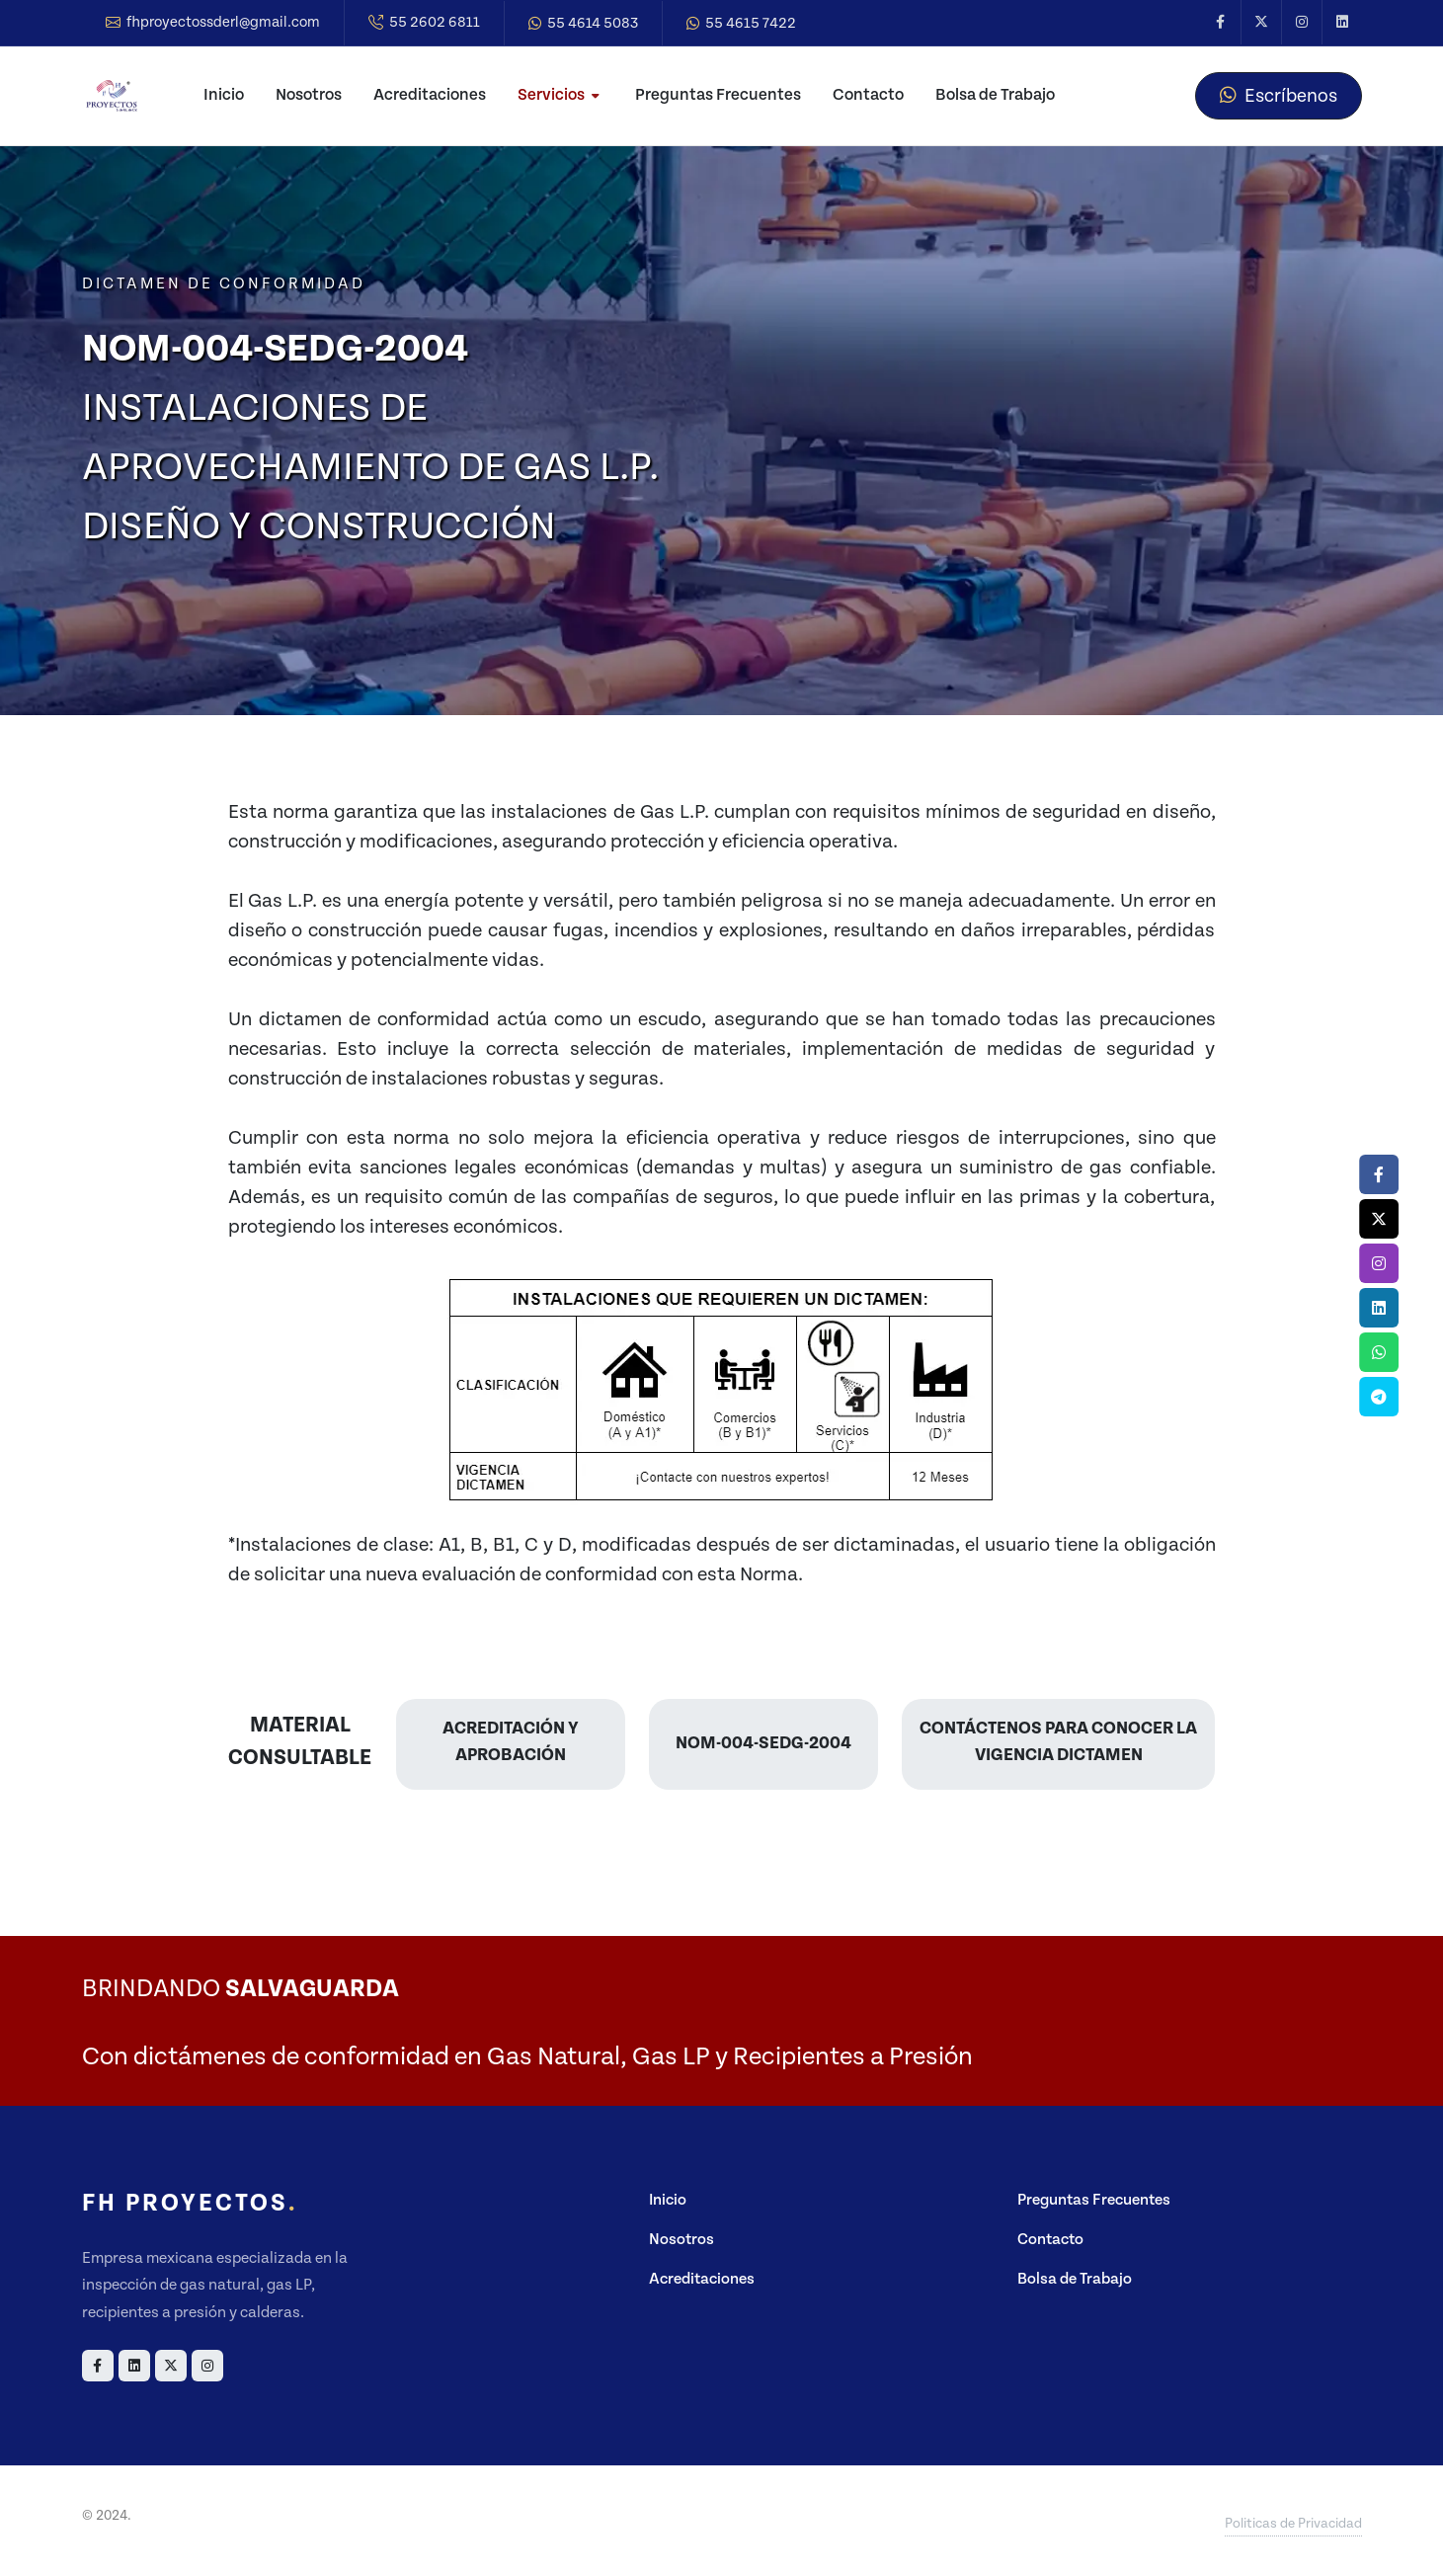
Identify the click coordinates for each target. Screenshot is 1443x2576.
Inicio (667, 2200)
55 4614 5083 (583, 23)
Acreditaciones (702, 2279)
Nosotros (681, 2239)
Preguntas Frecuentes (1093, 2200)
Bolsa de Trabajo (1074, 2279)
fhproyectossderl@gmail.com (213, 23)
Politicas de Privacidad (1293, 2524)
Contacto (1050, 2239)
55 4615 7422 (741, 23)
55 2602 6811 (424, 23)
